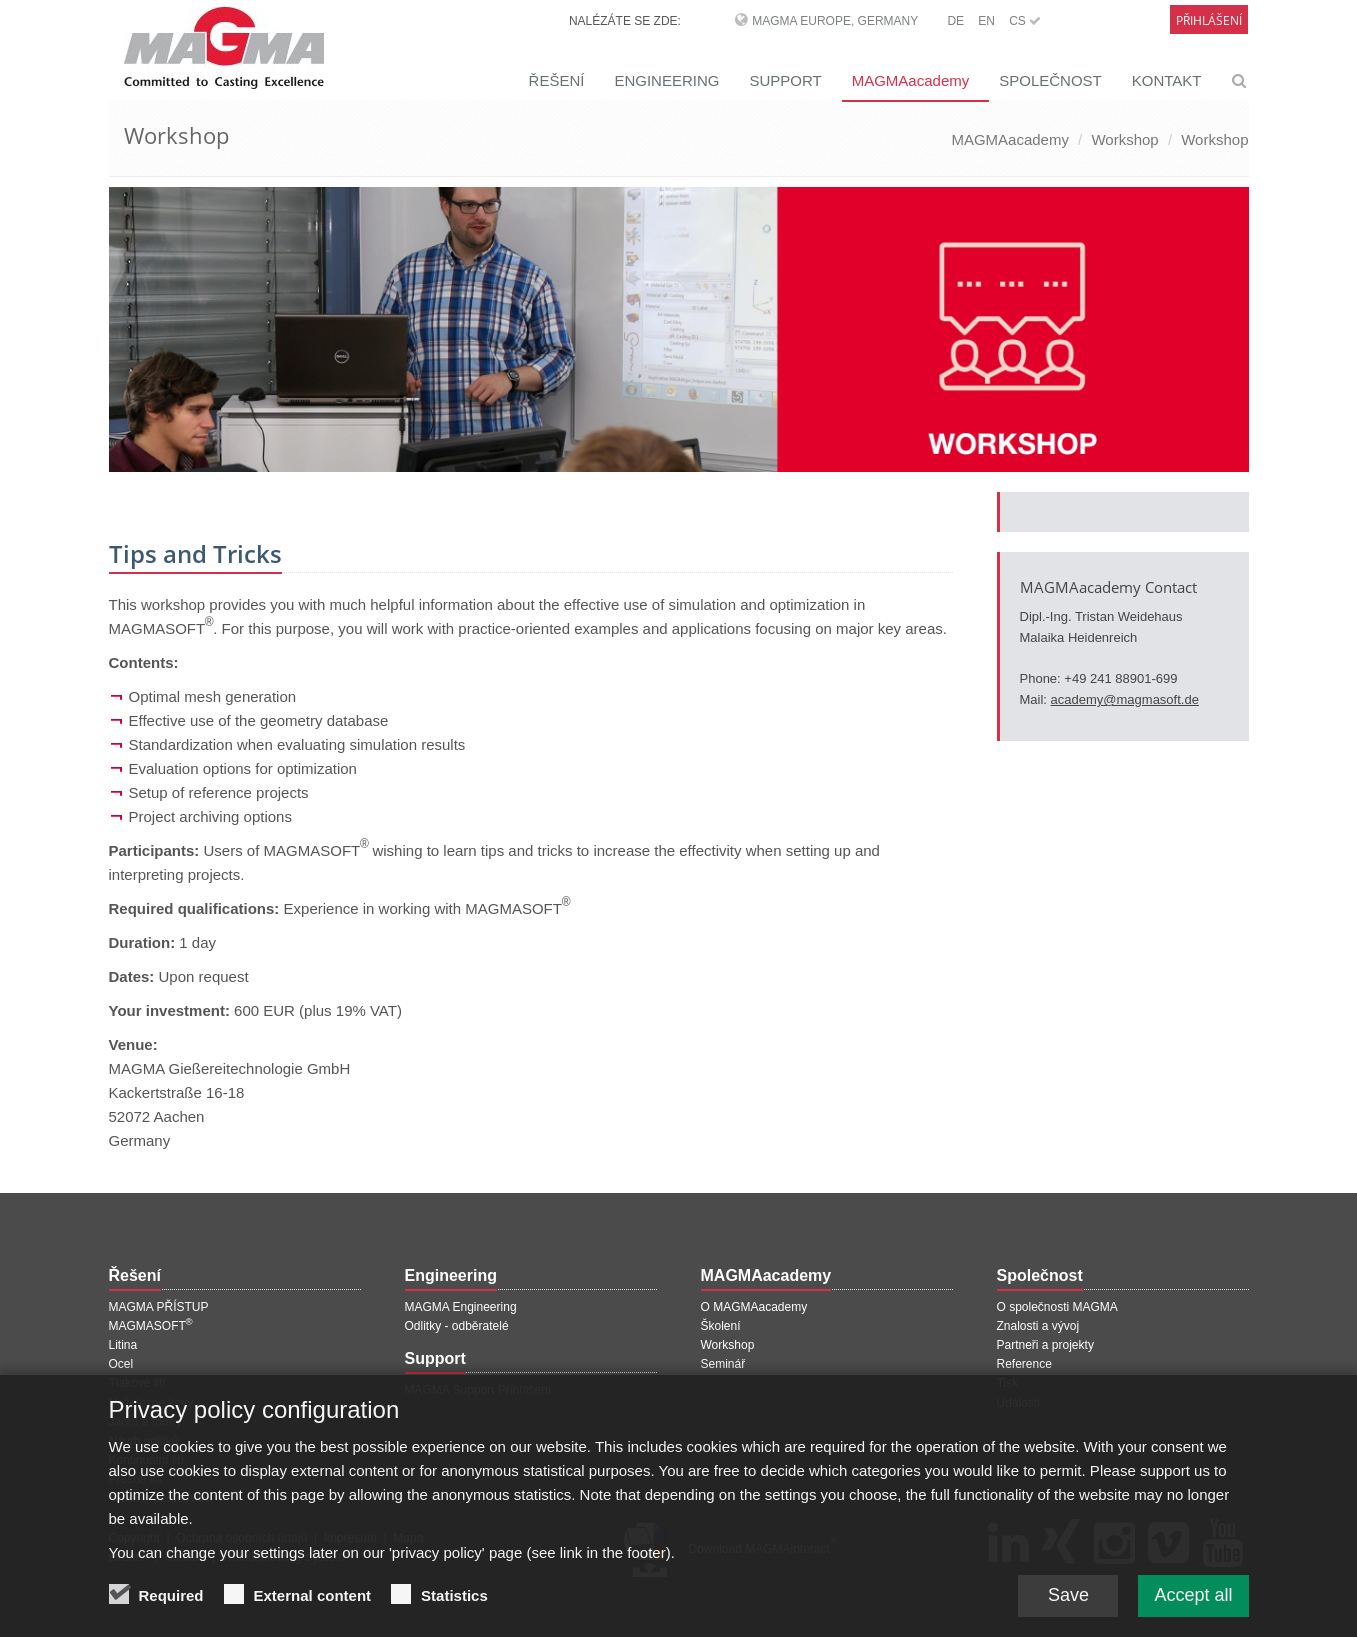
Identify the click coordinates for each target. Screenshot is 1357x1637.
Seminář (723, 1364)
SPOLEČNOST (1050, 80)
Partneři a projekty (1045, 1345)
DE (955, 21)
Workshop (1124, 139)
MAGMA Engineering (461, 1307)
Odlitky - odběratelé (457, 1326)
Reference (1024, 1364)
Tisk (1008, 1383)
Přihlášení (1209, 20)
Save (1068, 1612)
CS (1025, 21)
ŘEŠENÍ (557, 80)
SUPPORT (785, 80)
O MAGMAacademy (754, 1307)
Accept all (1193, 1612)
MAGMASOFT (151, 1326)
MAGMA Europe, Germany (835, 21)
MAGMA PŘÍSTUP (159, 1307)
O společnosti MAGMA (1057, 1307)
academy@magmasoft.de (1125, 699)
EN (986, 21)
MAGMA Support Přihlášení (478, 1390)
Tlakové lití (137, 1383)
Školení (721, 1326)
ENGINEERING (666, 80)
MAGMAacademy (911, 80)
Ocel (121, 1364)
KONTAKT (1167, 80)
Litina (123, 1345)
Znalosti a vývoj (1038, 1326)
